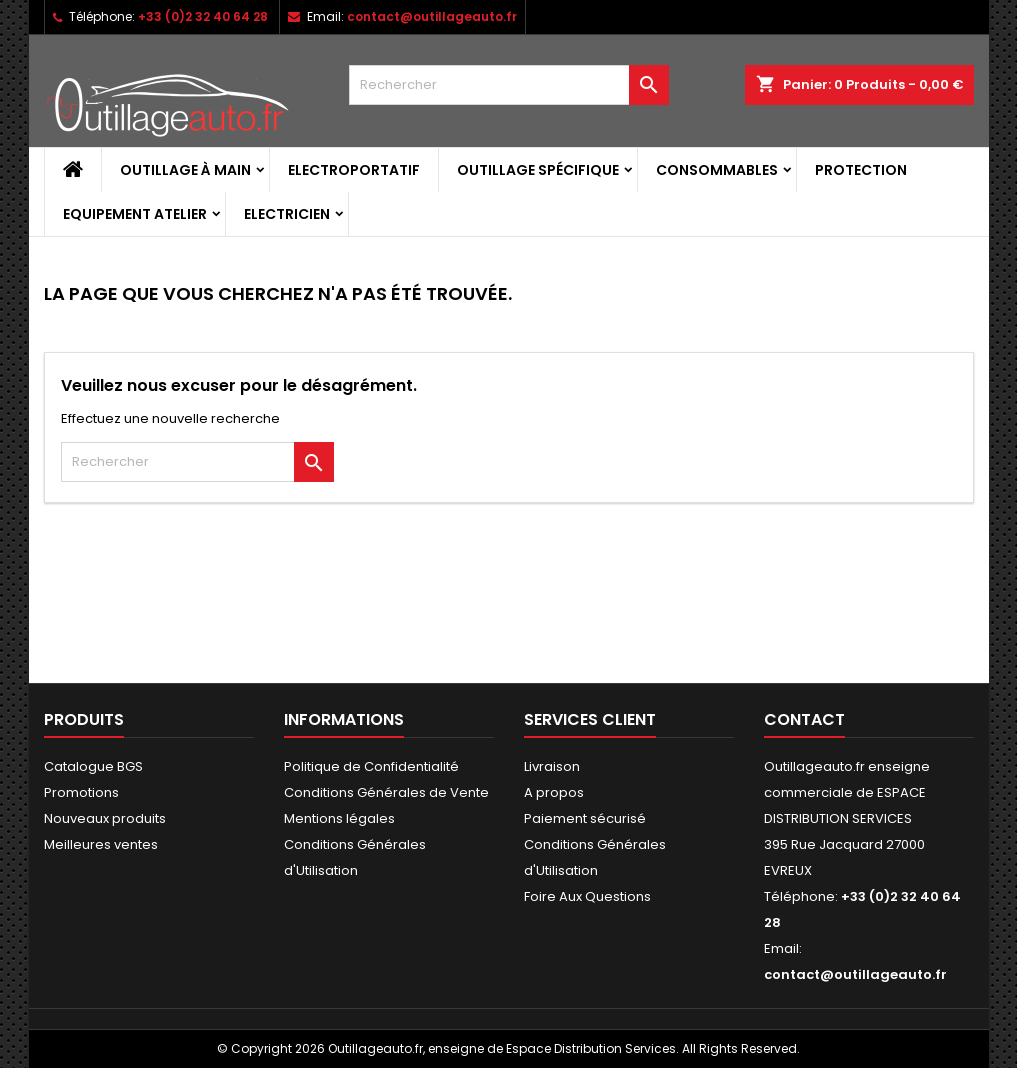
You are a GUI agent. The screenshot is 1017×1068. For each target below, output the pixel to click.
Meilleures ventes (101, 844)
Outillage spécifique (538, 170)
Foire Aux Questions (587, 896)
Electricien (287, 214)
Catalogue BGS (93, 766)
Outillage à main (185, 170)
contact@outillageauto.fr (432, 16)
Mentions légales (339, 818)
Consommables (717, 170)
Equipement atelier (135, 214)
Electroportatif (354, 170)
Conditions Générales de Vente (386, 792)
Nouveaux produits (105, 818)
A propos (554, 792)
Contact (804, 719)
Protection (861, 170)
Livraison (552, 766)
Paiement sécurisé (585, 818)
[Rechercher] (509, 85)
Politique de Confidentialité (371, 766)
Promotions (81, 792)
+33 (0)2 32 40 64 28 (203, 16)
